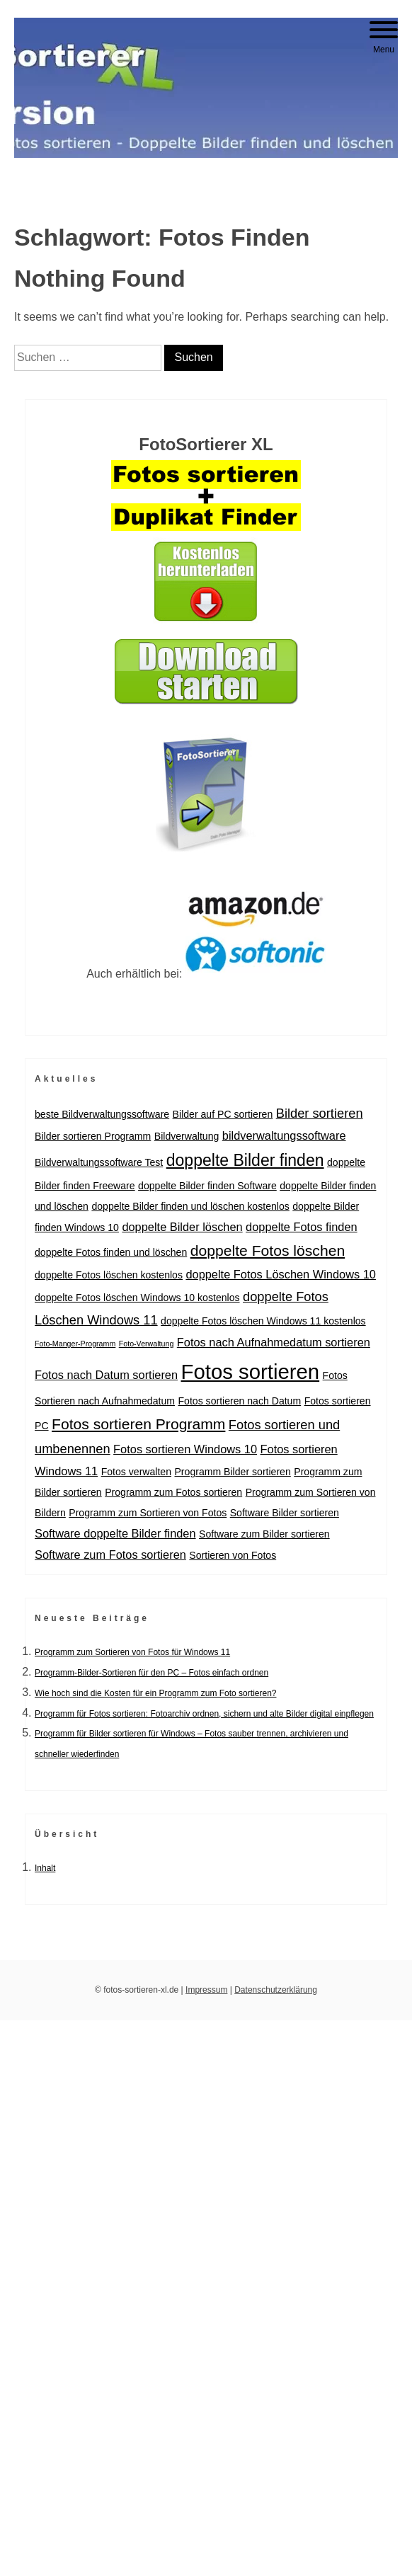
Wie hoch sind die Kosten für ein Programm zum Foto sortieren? (155, 1693)
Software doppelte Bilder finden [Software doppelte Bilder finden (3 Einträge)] (115, 1533)
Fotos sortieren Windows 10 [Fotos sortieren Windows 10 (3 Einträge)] (185, 1449)
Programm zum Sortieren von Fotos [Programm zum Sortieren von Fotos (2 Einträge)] (148, 1512)
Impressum (206, 1990)
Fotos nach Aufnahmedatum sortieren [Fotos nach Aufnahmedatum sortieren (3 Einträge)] (273, 1342)
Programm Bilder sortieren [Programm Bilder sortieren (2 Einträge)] (232, 1471)
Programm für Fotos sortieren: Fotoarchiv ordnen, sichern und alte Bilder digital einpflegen (204, 1714)
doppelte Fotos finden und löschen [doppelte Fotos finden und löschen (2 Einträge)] (111, 1252)
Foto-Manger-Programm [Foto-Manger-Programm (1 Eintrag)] (75, 1343)
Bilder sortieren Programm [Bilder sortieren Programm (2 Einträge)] (93, 1136)
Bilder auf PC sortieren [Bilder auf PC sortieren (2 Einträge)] (223, 1114)
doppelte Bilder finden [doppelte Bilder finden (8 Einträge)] (245, 1160)
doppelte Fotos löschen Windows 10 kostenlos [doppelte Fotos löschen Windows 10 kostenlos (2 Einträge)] (137, 1297)
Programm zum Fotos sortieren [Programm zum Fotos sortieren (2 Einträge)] (173, 1492)
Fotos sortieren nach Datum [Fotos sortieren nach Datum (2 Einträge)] (239, 1401)
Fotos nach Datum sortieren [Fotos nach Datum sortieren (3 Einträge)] (106, 1374)
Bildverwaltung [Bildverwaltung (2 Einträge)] (186, 1136)
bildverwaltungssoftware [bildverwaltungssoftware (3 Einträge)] (284, 1135)
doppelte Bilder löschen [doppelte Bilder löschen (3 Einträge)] (182, 1226)
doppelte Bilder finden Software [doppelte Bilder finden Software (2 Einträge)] (207, 1185)
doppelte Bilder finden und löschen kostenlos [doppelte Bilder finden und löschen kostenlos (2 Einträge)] (190, 1206)
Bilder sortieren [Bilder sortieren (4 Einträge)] (319, 1113)
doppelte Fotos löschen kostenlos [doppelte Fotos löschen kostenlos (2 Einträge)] (109, 1275)
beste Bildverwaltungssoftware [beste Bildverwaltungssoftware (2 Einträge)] (102, 1114)
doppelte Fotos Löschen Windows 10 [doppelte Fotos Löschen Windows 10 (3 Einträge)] (280, 1274)
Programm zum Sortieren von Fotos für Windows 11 (132, 1652)
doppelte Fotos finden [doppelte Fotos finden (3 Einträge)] (301, 1226)
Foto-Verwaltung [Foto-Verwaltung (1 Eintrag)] (146, 1343)
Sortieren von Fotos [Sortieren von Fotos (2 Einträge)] (232, 1555)
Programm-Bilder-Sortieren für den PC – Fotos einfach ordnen (151, 1673)
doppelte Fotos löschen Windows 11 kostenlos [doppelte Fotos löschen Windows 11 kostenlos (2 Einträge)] (263, 1321)
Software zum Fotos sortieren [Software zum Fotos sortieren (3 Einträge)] (110, 1554)
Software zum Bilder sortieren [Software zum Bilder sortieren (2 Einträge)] (264, 1534)
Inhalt (45, 1868)
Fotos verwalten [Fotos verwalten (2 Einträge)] (136, 1471)
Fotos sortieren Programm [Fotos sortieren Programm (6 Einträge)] (138, 1424)
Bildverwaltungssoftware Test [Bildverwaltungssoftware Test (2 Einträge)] (99, 1162)
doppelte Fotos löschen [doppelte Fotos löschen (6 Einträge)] (267, 1250)
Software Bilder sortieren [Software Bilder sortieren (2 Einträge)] (284, 1512)
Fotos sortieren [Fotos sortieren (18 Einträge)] (250, 1371)
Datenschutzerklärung (275, 1990)
